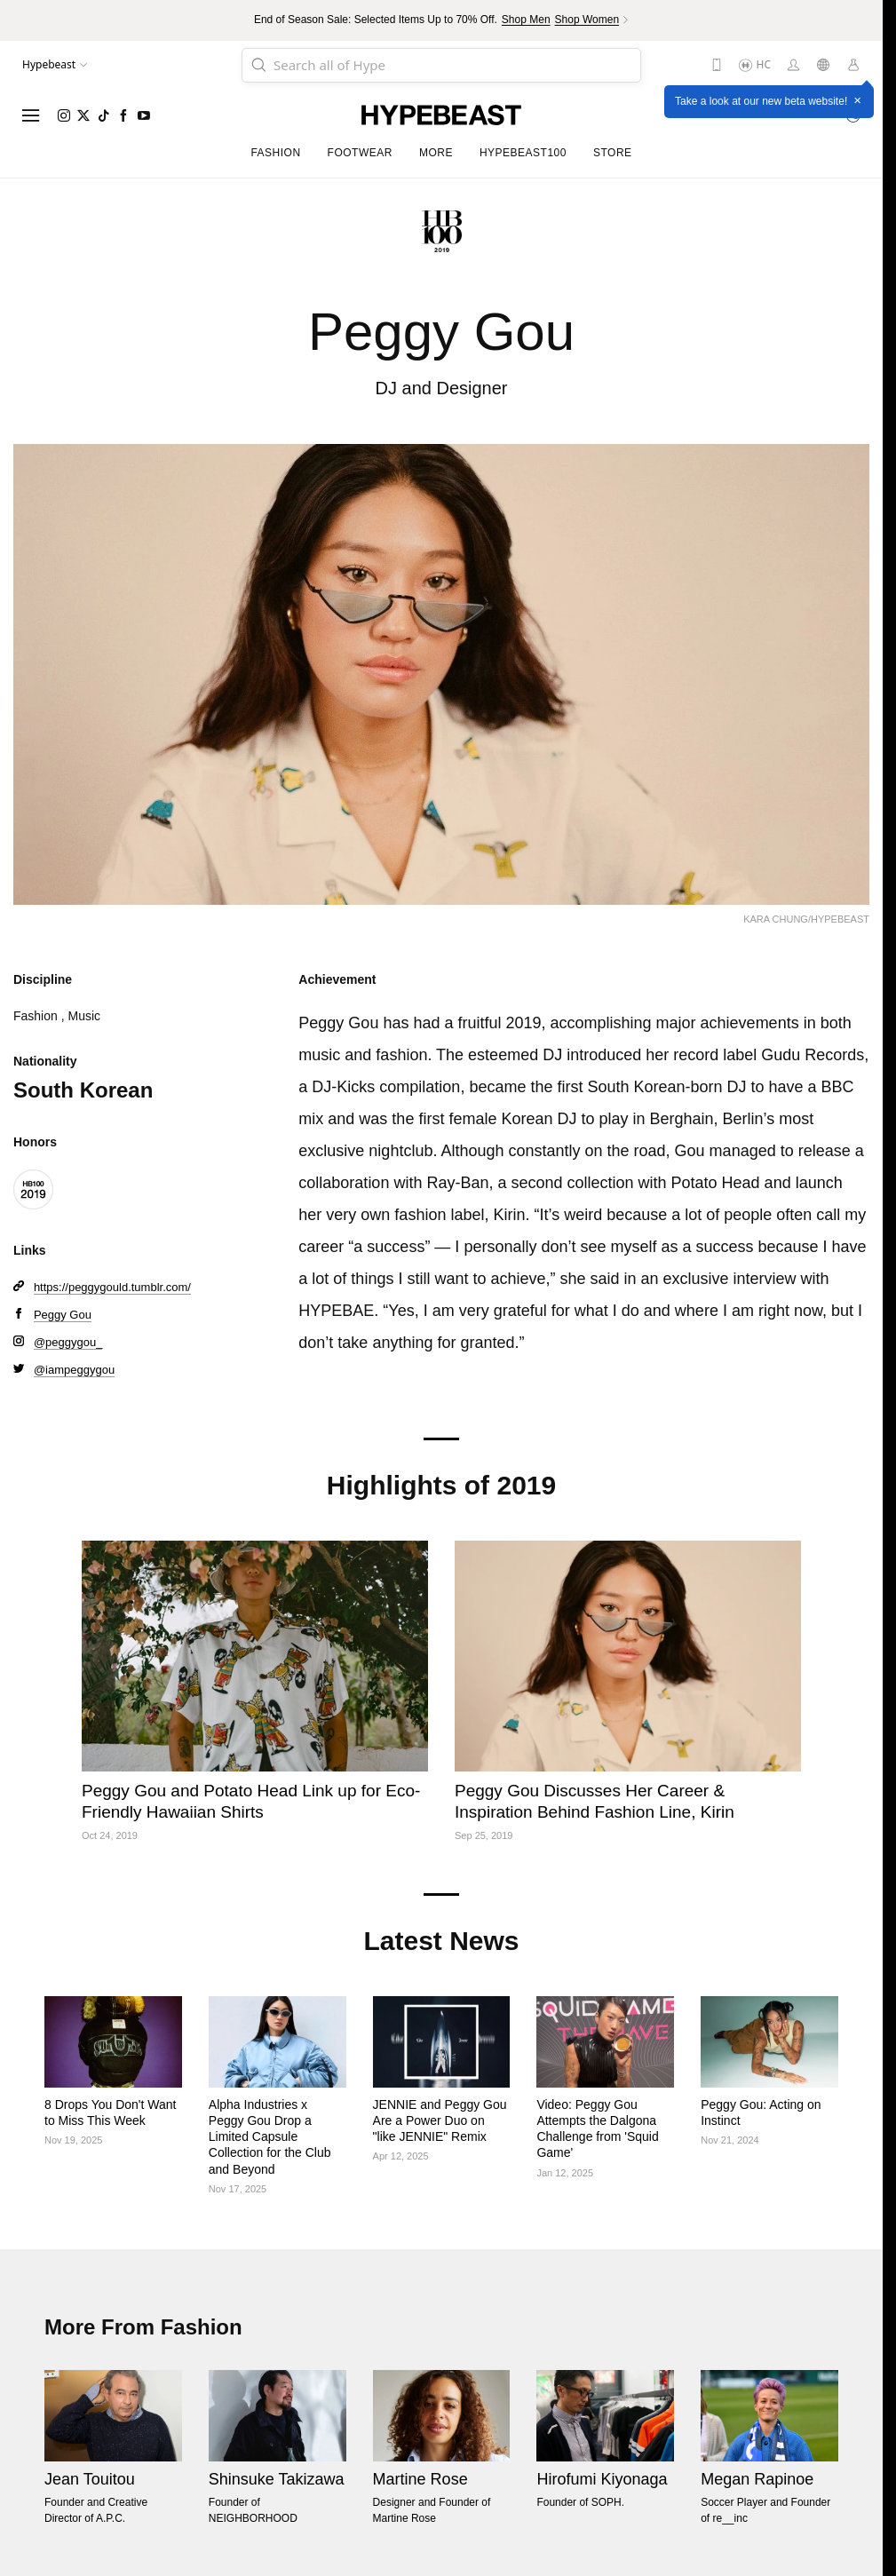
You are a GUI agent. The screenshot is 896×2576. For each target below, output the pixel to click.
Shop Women (587, 19)
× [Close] (857, 101)
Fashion (275, 153)
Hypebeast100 (523, 153)
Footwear (360, 153)
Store (612, 153)
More (436, 153)
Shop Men (526, 19)
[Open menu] (31, 115)
